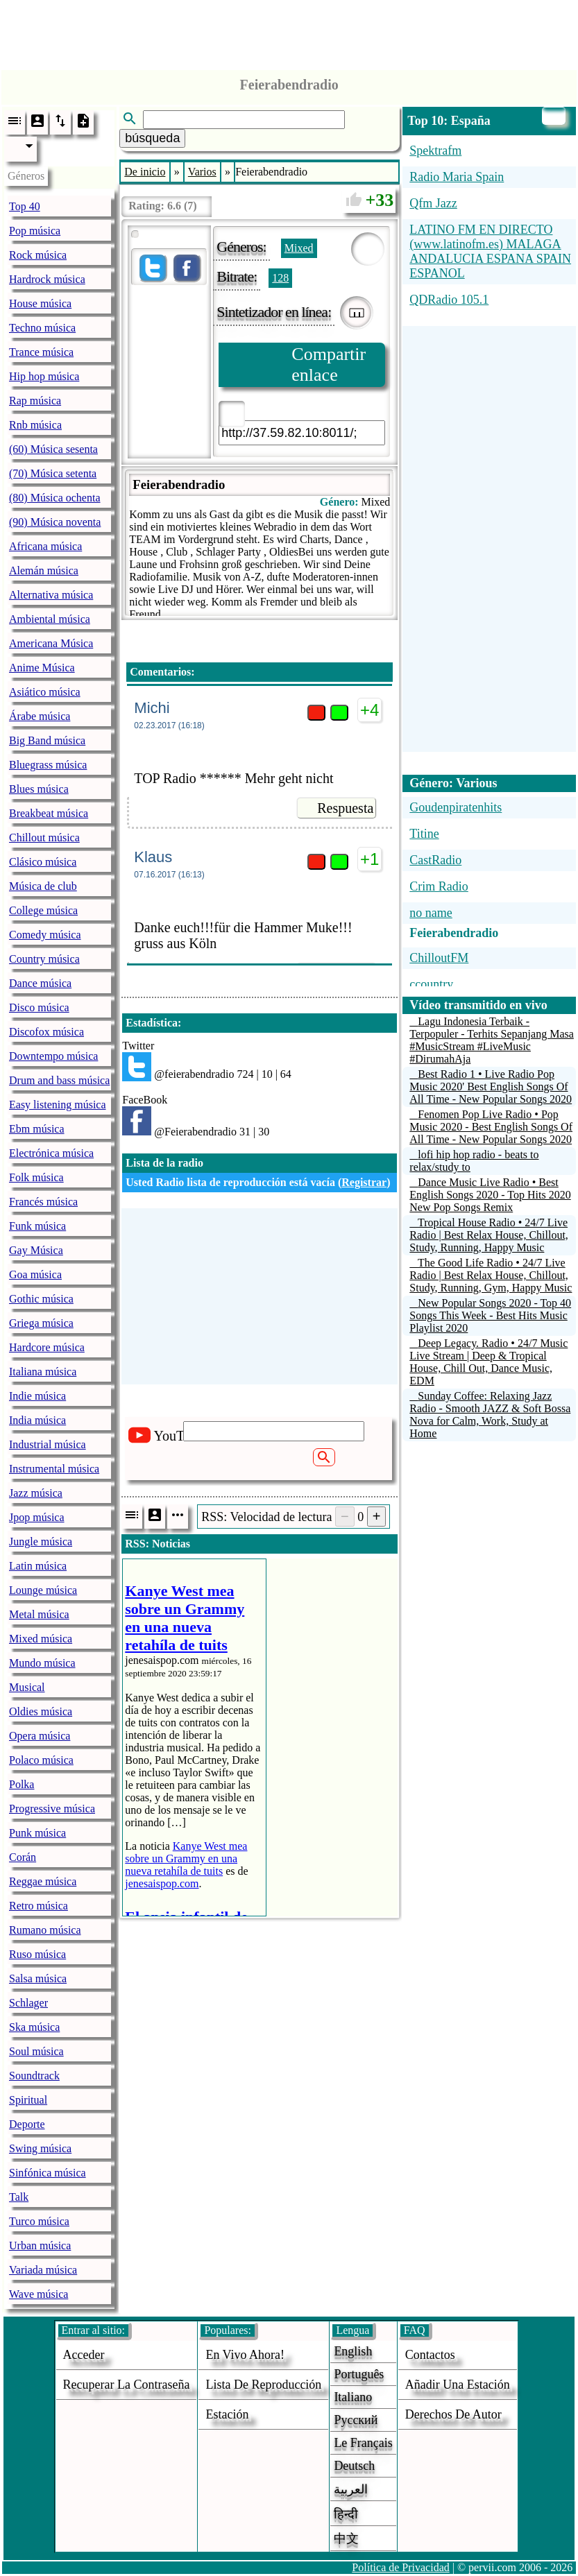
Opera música (39, 1736)
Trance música (41, 352)
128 (280, 278)
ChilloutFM (438, 958)
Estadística (152, 1023)
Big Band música (47, 740)
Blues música (39, 789)
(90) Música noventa (55, 522)
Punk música (37, 1833)
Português (359, 2374)
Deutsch (354, 2466)
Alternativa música (51, 595)
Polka (21, 1784)
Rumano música (45, 1930)
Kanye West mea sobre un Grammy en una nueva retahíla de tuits (186, 1858)
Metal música (39, 1614)
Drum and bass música (59, 1080)
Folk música (36, 1177)
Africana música (45, 546)
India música (37, 1420)
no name (430, 913)
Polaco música (41, 1760)
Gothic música (41, 1299)
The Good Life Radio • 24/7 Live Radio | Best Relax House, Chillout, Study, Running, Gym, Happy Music (490, 1275)
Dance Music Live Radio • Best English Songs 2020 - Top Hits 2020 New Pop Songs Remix (489, 1194)
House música (40, 303)
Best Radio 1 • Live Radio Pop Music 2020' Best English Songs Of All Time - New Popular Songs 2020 (490, 1086)
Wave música (38, 2294)
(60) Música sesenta (53, 449)
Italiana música (42, 1371)
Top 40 (24, 206)
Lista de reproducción (263, 2385)
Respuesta (345, 808)
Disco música (39, 1007)
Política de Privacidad (400, 2567)
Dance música (40, 983)
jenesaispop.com (161, 1883)
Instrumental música (54, 1469)
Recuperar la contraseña (126, 2385)
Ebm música (37, 1129)
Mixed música (40, 1639)
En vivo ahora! (244, 2355)
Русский (355, 2420)
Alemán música (43, 570)
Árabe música (39, 716)
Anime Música (42, 667)
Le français (363, 2443)
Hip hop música (44, 376)
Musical (27, 1687)
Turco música (39, 2221)
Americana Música (51, 643)
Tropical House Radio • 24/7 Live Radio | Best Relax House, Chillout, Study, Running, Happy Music (488, 1235)
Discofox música (46, 1032)
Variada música (43, 2270)
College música (43, 910)
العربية (351, 2489)
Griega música (41, 1323)
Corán (22, 1857)
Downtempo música (53, 1056)
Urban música (40, 2245)
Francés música (43, 1202)
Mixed (299, 248)
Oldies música (40, 1711)
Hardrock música (47, 279)
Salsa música (38, 1978)
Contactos (430, 2355)
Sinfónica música (47, 2173)
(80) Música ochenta (55, 498)
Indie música (37, 1396)
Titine (424, 834)
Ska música (34, 2027)
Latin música (38, 1566)
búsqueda (152, 138)
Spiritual (28, 2100)
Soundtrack (34, 2075)
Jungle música (40, 1541)
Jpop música (37, 1517)
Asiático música (44, 692)
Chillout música (44, 837)
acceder (84, 2355)
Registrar (363, 1182)
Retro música (38, 1906)
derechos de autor (453, 2414)
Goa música (35, 1274)
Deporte (27, 2124)
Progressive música (52, 1808)
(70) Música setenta (52, 473)
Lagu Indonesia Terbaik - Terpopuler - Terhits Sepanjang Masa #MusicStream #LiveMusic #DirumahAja (491, 1040)
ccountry (431, 984)
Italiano (353, 2397)
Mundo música (42, 1663)
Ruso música (37, 1954)
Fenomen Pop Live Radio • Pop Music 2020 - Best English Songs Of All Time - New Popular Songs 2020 (490, 1126)
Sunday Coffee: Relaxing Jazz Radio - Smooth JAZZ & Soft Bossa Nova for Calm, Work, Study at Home (489, 1414)
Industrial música (47, 1444)
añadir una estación (457, 2385)
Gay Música (36, 1250)
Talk (18, 2197)
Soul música (36, 2051)
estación (226, 2414)
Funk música (37, 1226)
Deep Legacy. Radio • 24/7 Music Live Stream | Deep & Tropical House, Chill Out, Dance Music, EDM (488, 1361)
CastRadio (435, 860)
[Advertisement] (289, 31)
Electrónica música (51, 1153)
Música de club (43, 886)
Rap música (35, 400)
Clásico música (42, 862)
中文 (346, 2538)
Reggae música (42, 1881)
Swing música (40, 2148)
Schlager (28, 2003)
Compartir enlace (328, 364)
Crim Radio (438, 886)
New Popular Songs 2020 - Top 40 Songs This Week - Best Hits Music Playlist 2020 (490, 1315)
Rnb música (35, 425)
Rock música (38, 255)
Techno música (42, 328)
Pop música (34, 231)
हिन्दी (346, 2514)
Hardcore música (47, 1347)
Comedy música (45, 935)
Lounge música (43, 1590)
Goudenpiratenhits (455, 807)
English (353, 2351)
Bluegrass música (48, 765)
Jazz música (35, 1493)
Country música (44, 959)
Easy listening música (57, 1104)
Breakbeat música (48, 813)
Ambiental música (49, 619)
